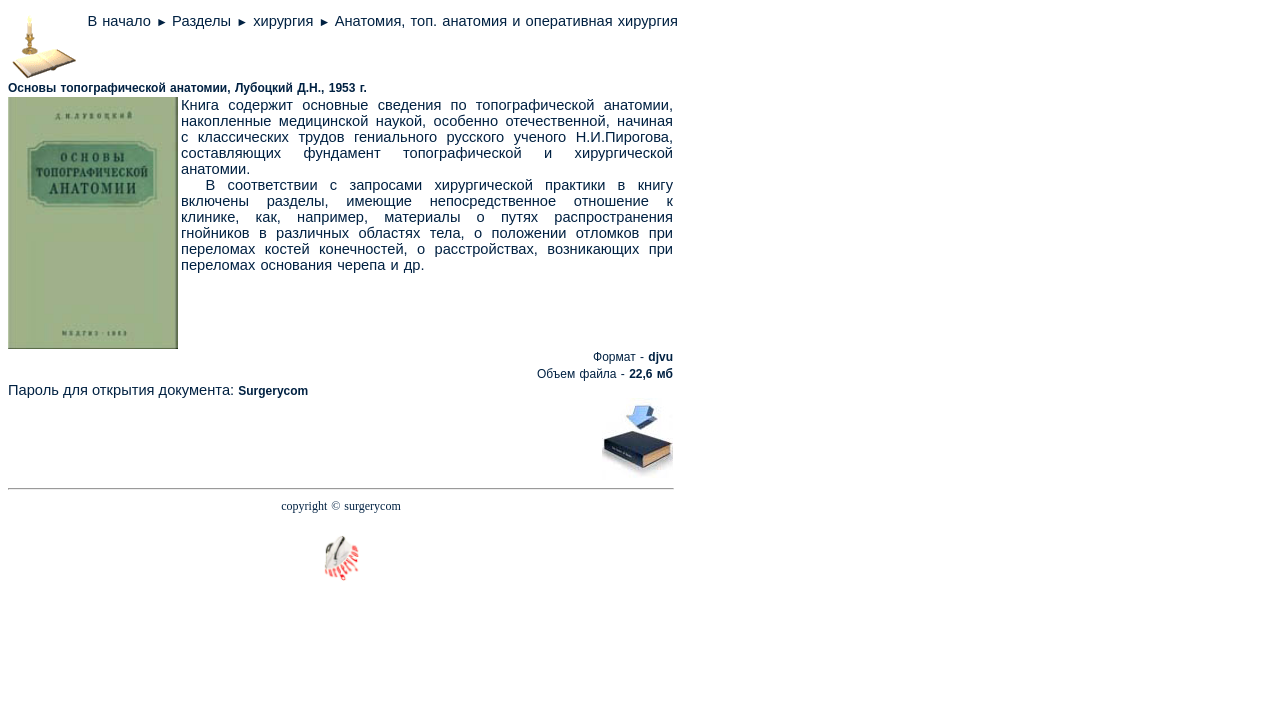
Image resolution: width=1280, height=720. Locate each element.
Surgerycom (273, 391)
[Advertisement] (367, 437)
